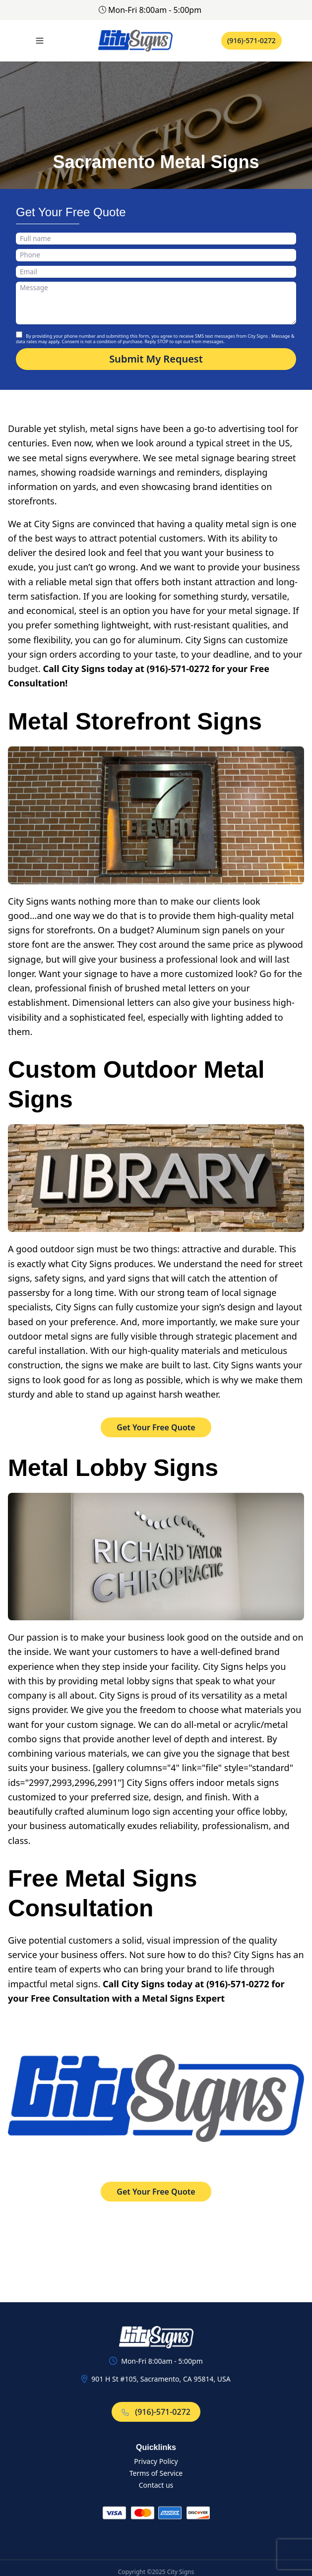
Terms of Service (156, 2473)
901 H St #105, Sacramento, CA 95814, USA (160, 2379)
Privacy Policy (156, 2461)
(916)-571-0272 (251, 40)
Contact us (156, 2485)
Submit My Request (156, 359)
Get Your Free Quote (156, 1427)
